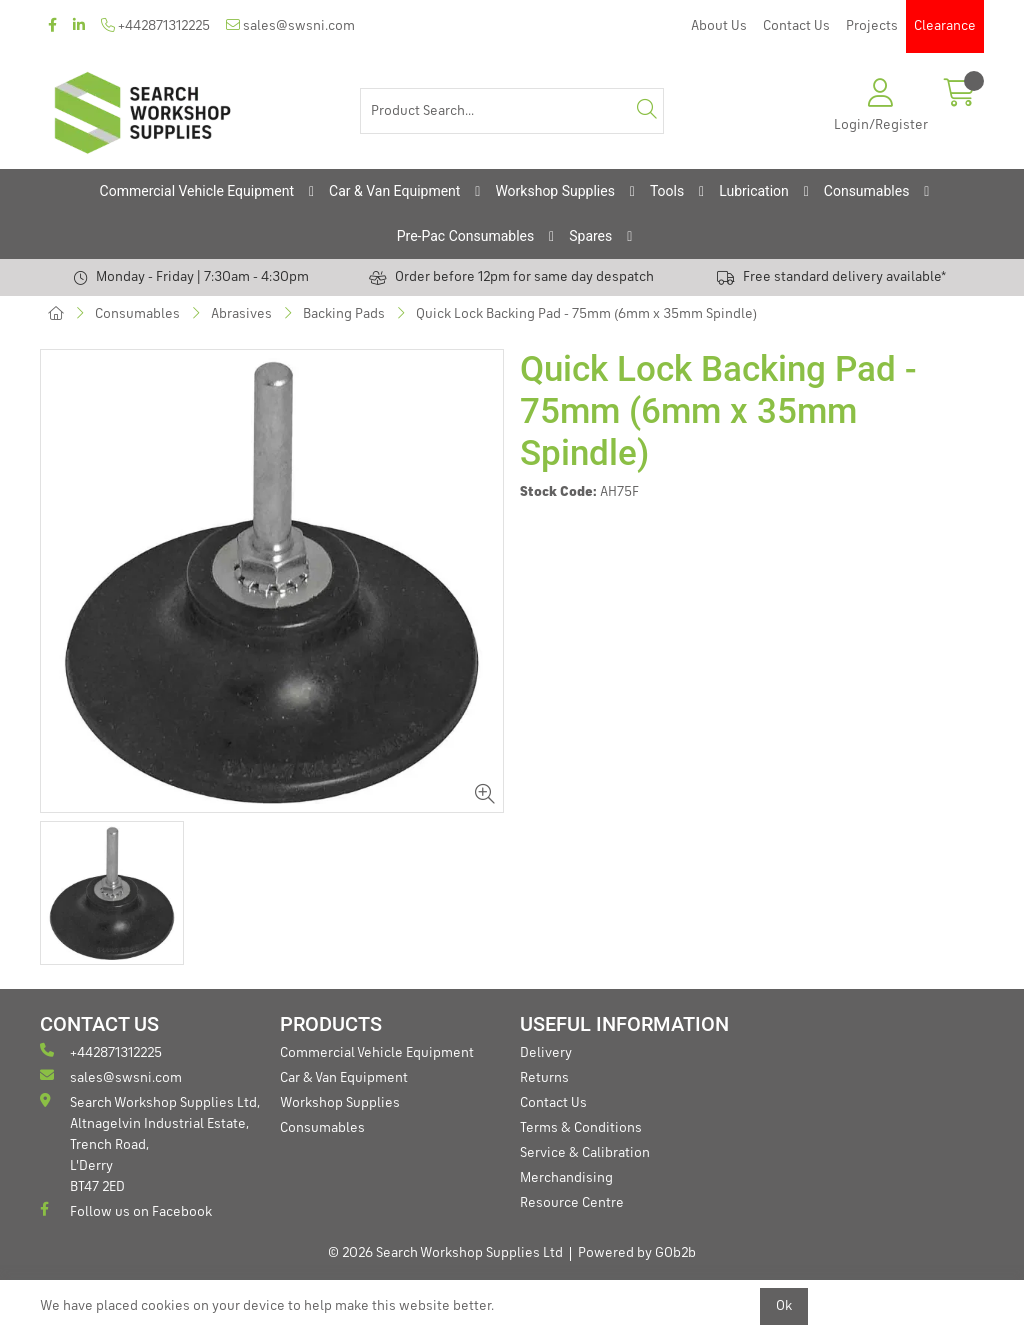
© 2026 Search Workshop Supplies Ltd (445, 1253)
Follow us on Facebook (126, 1210)
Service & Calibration (585, 1153)
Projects (872, 26)
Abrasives (241, 314)
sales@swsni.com (290, 25)
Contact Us (796, 26)
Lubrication (754, 191)
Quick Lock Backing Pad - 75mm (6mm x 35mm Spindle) (586, 314)
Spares (590, 236)
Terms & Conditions (581, 1128)
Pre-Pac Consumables (466, 236)
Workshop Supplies (555, 191)
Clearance (945, 26)
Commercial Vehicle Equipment (197, 191)
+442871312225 (155, 25)
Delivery (546, 1053)
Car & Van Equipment (394, 191)
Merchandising (566, 1178)
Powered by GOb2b (637, 1253)
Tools (667, 191)
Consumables (867, 191)
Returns (544, 1078)
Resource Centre (572, 1203)
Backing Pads (344, 314)
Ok (784, 1306)
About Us (719, 26)
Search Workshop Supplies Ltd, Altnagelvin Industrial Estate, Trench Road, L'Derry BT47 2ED (150, 1143)
